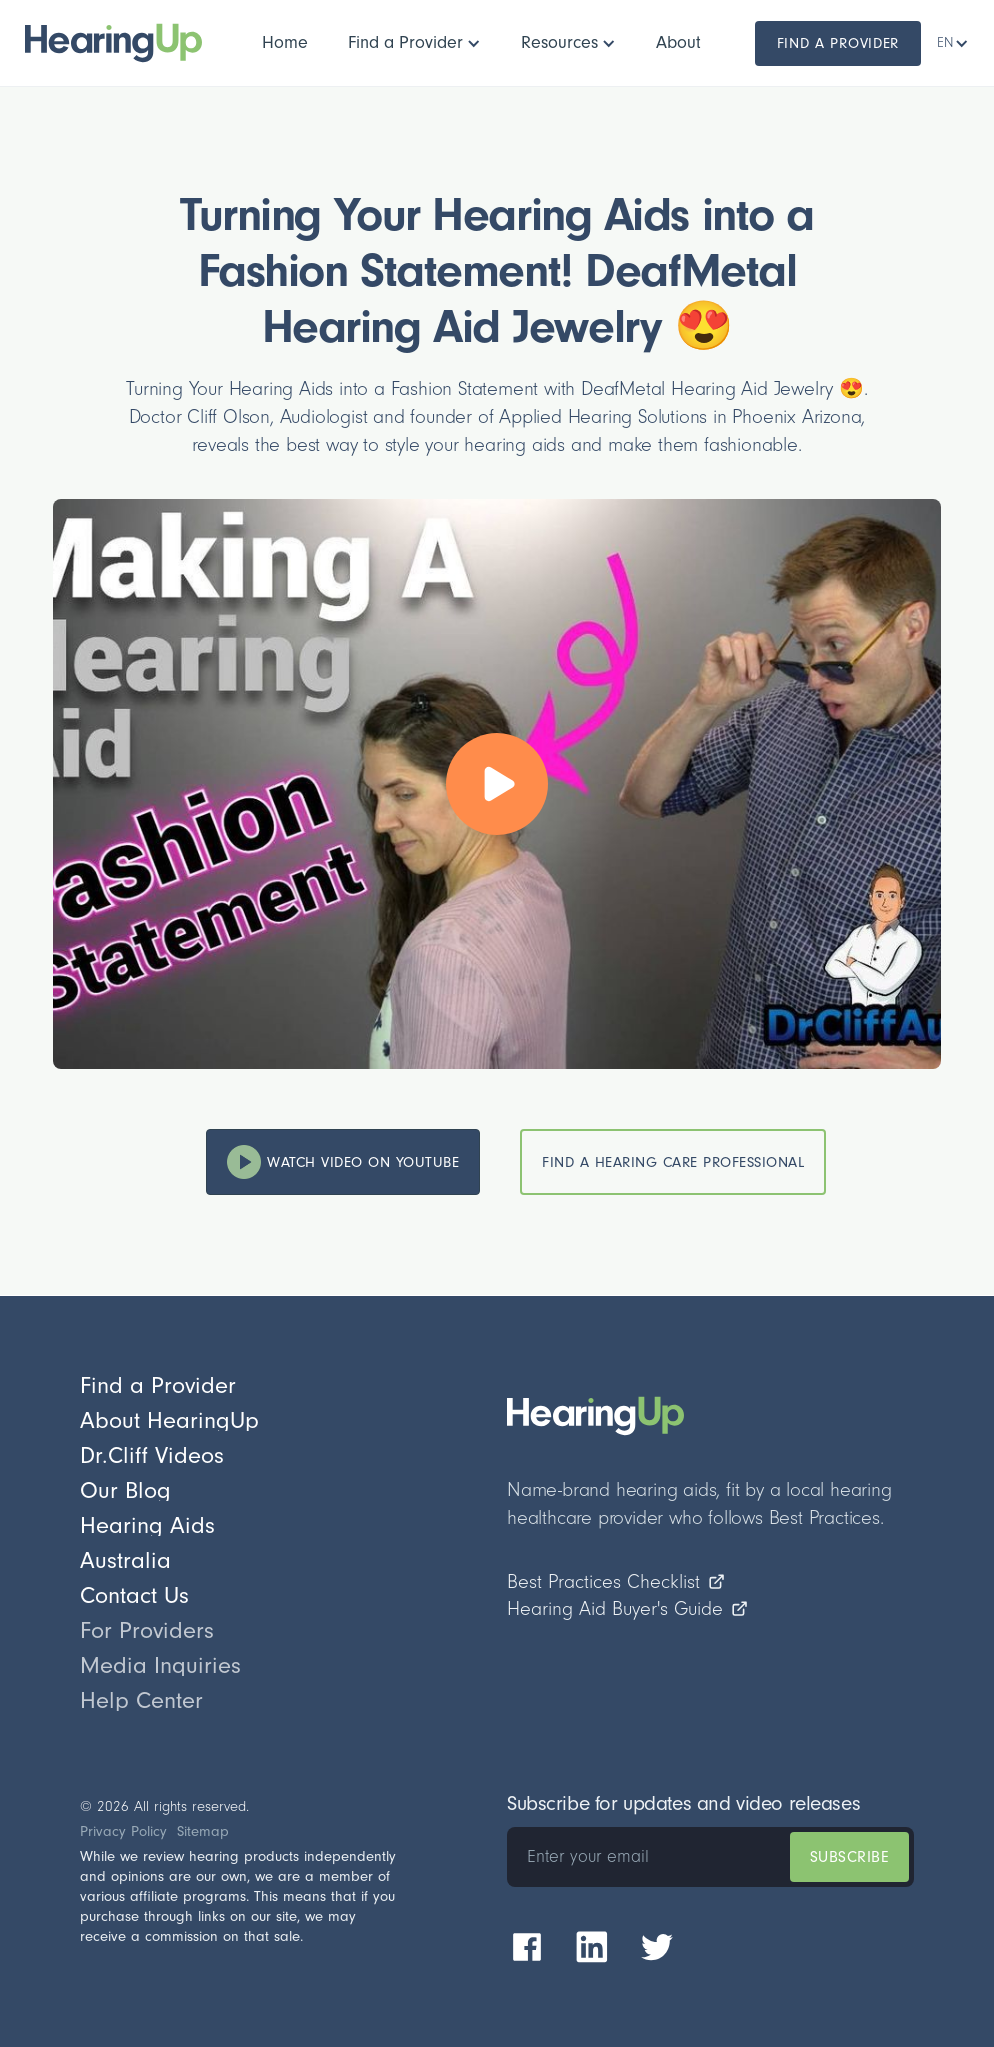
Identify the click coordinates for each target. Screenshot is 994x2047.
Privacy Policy (123, 1831)
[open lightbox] (497, 784)
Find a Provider (838, 43)
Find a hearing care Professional (673, 1162)
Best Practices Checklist (616, 1582)
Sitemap (203, 1831)
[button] (414, 43)
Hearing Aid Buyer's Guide (628, 1609)
